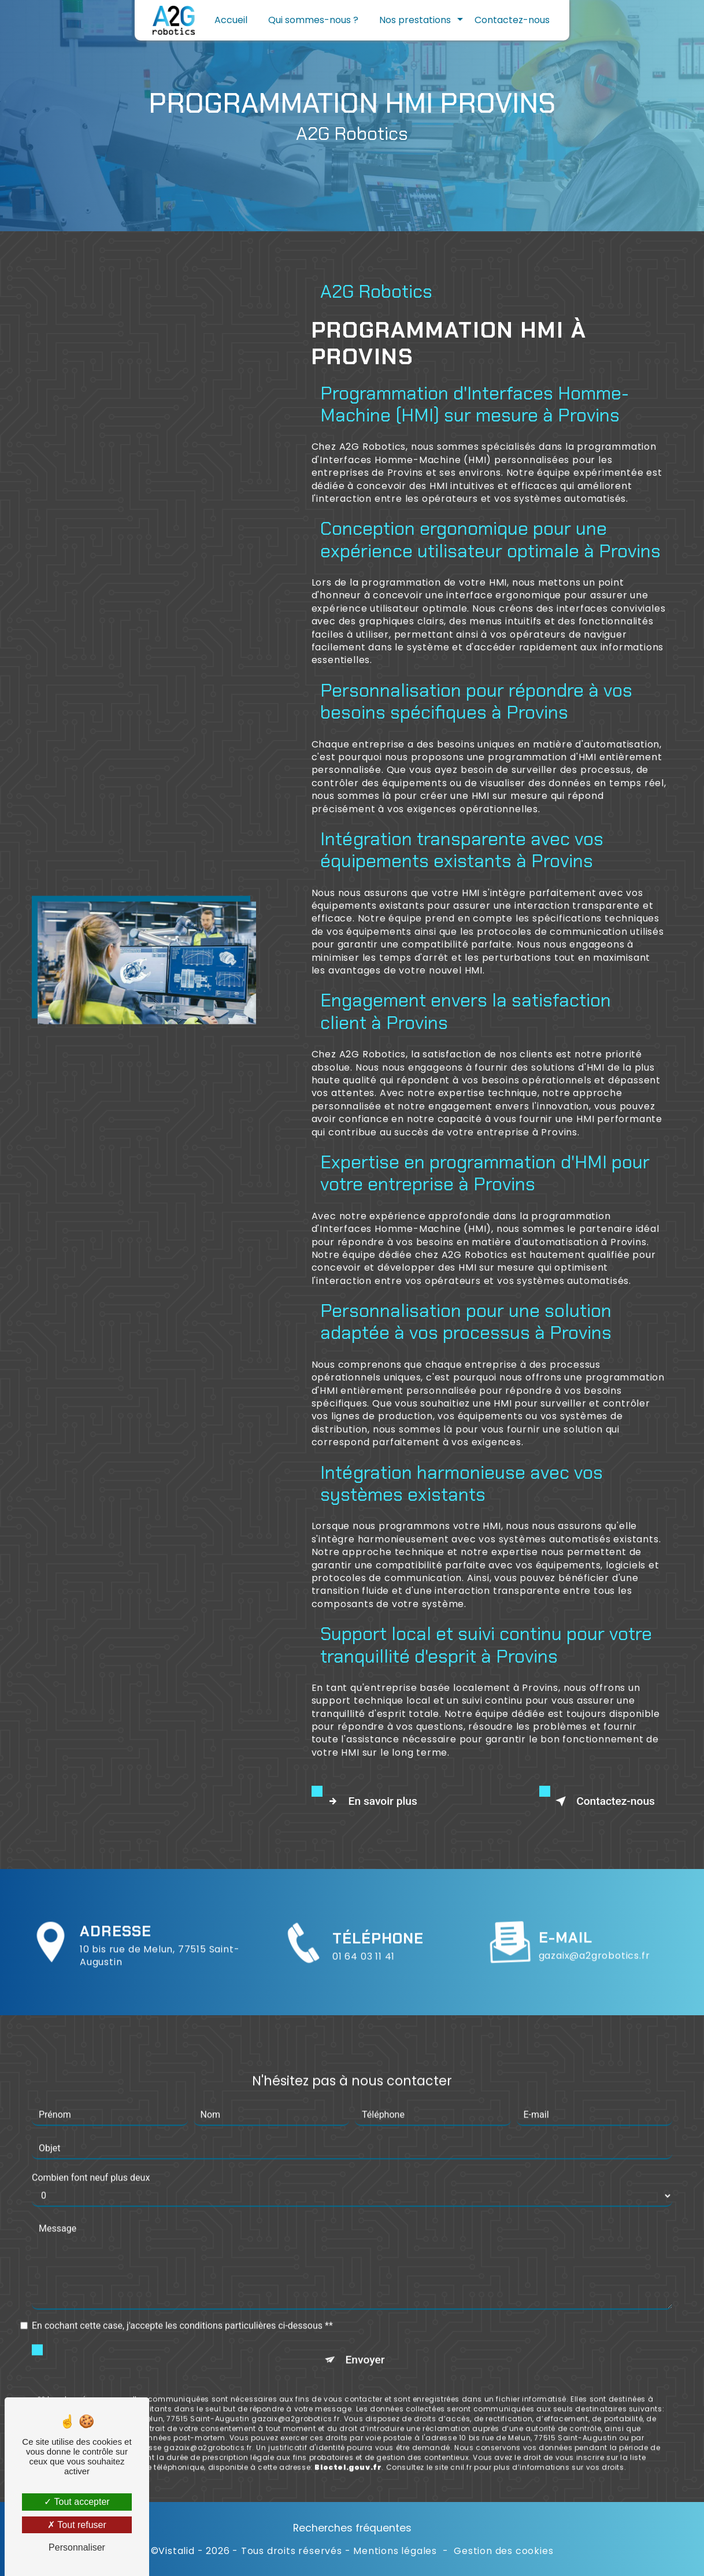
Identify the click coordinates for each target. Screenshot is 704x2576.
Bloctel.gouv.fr (347, 2412)
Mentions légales (395, 2551)
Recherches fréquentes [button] (352, 2528)
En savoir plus (370, 1801)
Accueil (230, 20)
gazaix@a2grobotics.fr (594, 1900)
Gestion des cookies (503, 2551)
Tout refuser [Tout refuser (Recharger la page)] (76, 2525)
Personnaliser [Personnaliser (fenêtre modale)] (77, 2547)
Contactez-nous (512, 20)
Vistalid (176, 2551)
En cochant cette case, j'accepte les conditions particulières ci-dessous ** (182, 2270)
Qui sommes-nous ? (313, 20)
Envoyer (365, 2304)
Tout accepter (76, 2502)
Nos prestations (415, 20)
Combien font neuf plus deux (91, 2122)
